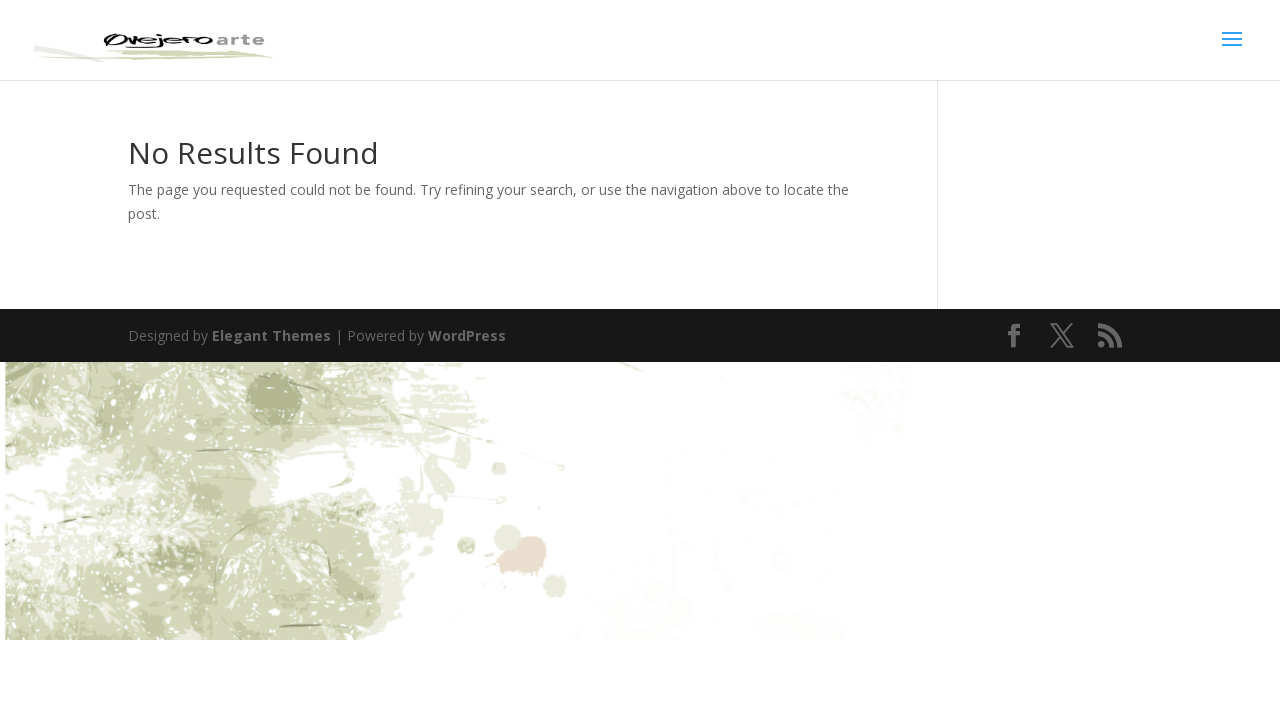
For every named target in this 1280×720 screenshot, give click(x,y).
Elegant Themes (271, 335)
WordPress (467, 335)
